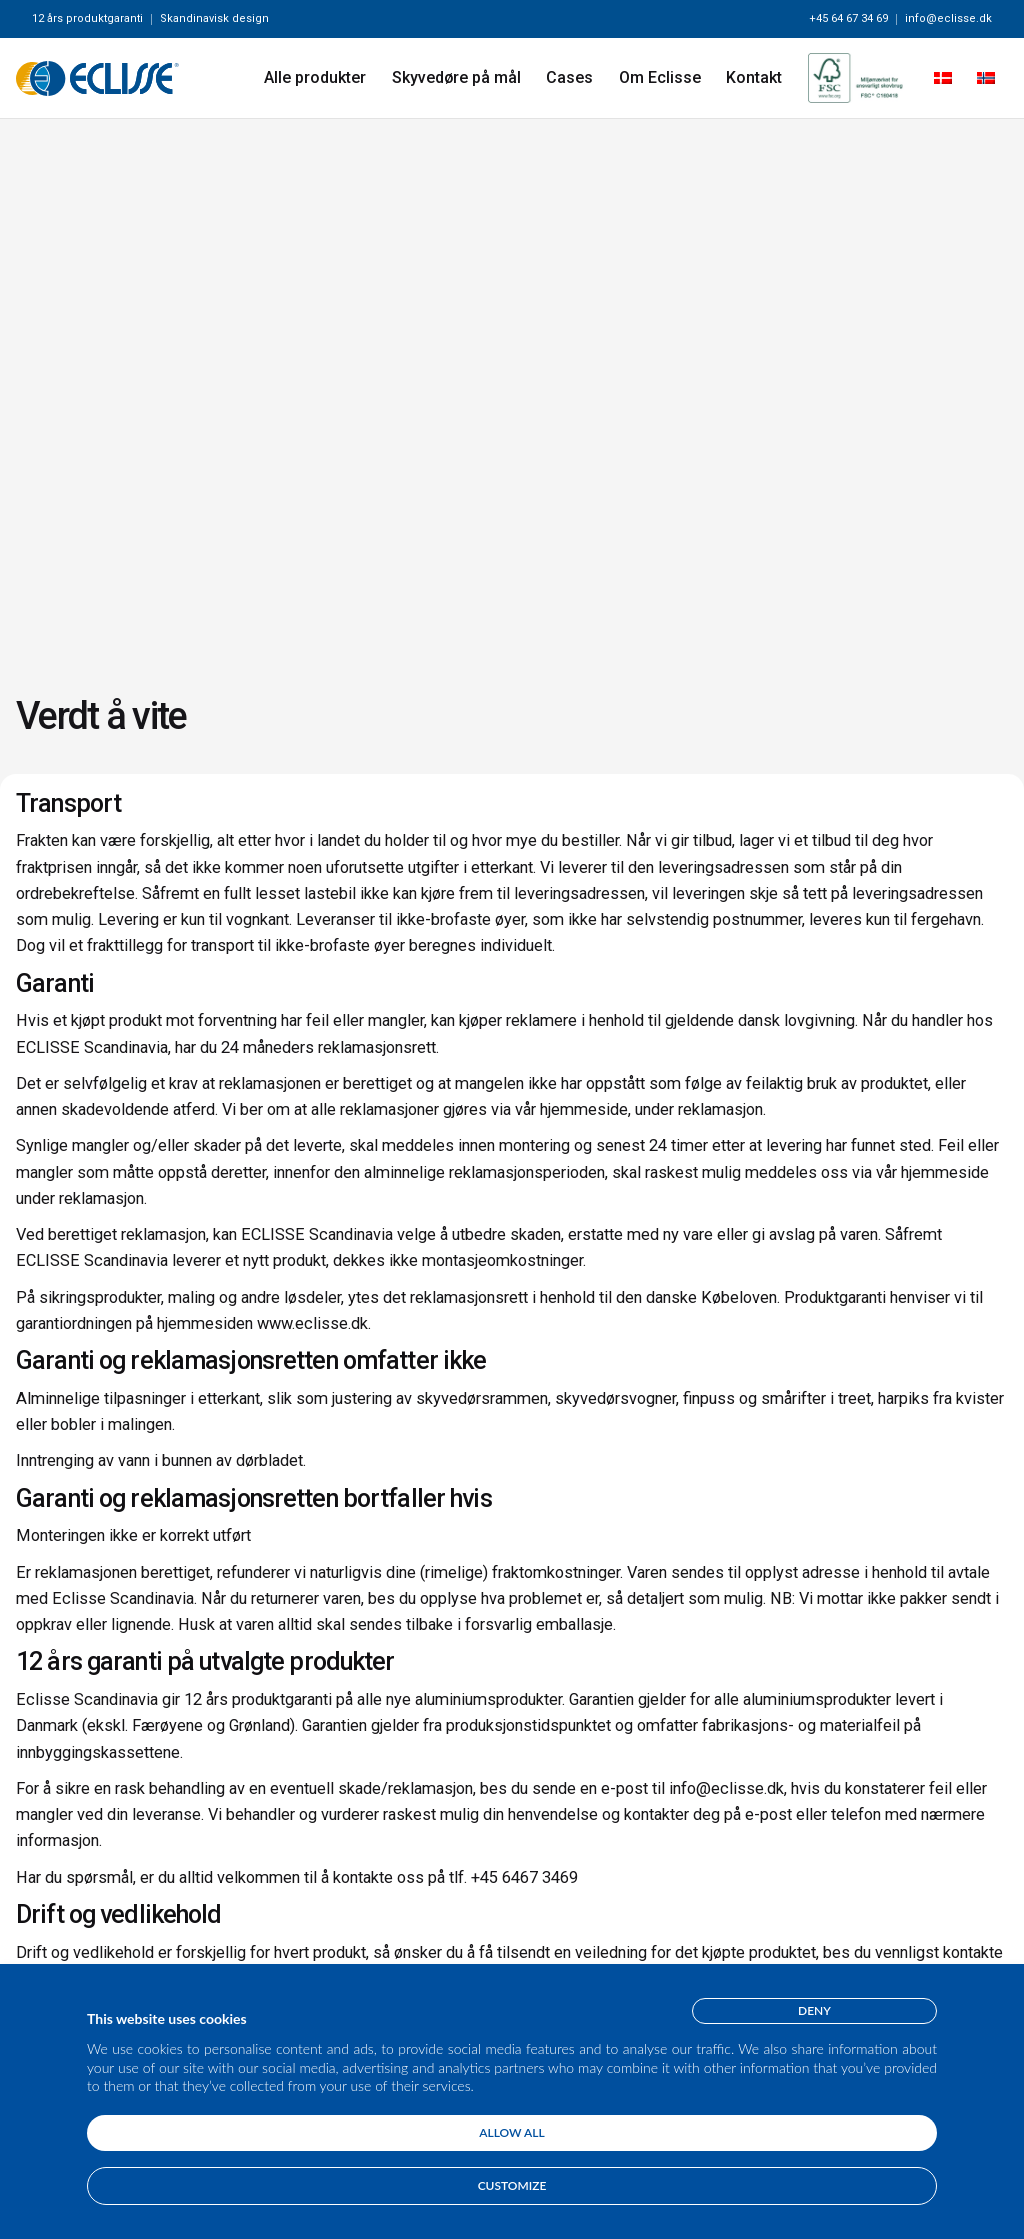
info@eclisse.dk (948, 18)
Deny (814, 2010)
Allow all (511, 2132)
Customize (512, 2185)
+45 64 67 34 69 (848, 18)
